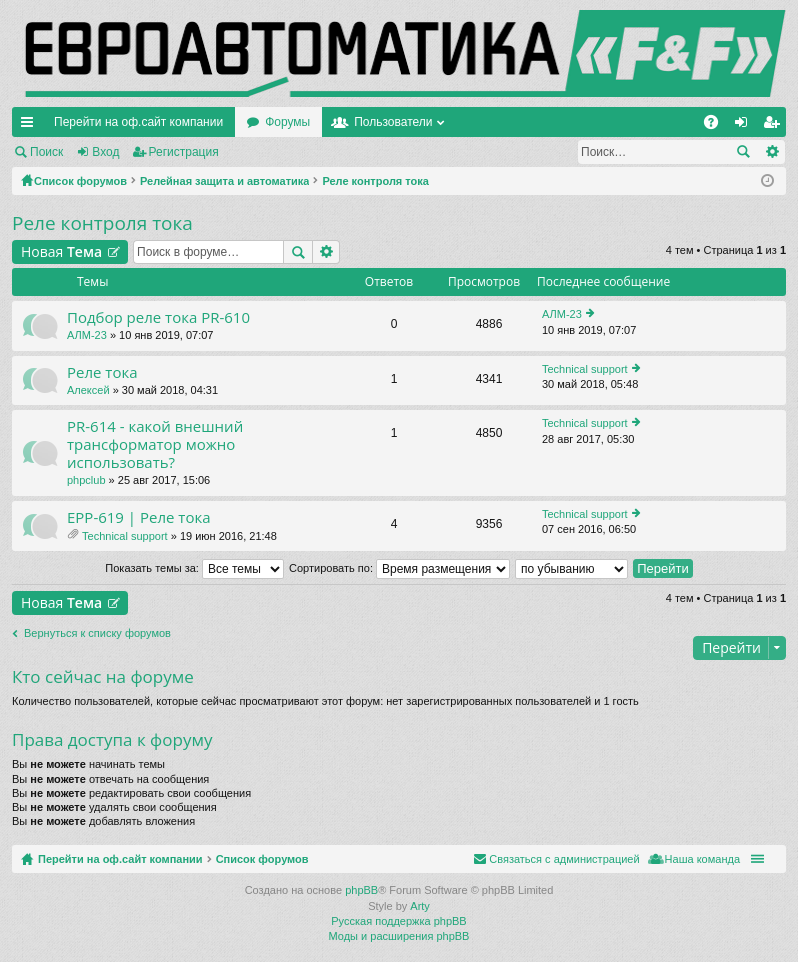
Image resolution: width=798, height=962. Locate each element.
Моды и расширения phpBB (399, 936)
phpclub (86, 480)
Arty (420, 906)
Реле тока (102, 372)
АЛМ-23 (87, 335)
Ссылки (31, 126)
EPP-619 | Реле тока (139, 517)
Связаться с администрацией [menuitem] (564, 859)
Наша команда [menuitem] (702, 859)
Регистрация (184, 152)
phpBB (361, 890)
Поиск (46, 152)
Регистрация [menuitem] (775, 126)
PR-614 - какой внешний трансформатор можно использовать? (155, 444)
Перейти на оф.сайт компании (138, 122)
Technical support (585, 369)
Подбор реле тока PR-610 (158, 317)
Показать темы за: (194, 568)
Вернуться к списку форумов (97, 633)
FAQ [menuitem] (717, 126)
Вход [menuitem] (745, 126)
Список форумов (262, 859)
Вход (105, 152)
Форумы (287, 122)
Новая (61, 251)
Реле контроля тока (102, 223)
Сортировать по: (399, 568)
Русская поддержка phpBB (398, 921)
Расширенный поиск (771, 152)
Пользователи (393, 122)
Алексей (88, 390)
